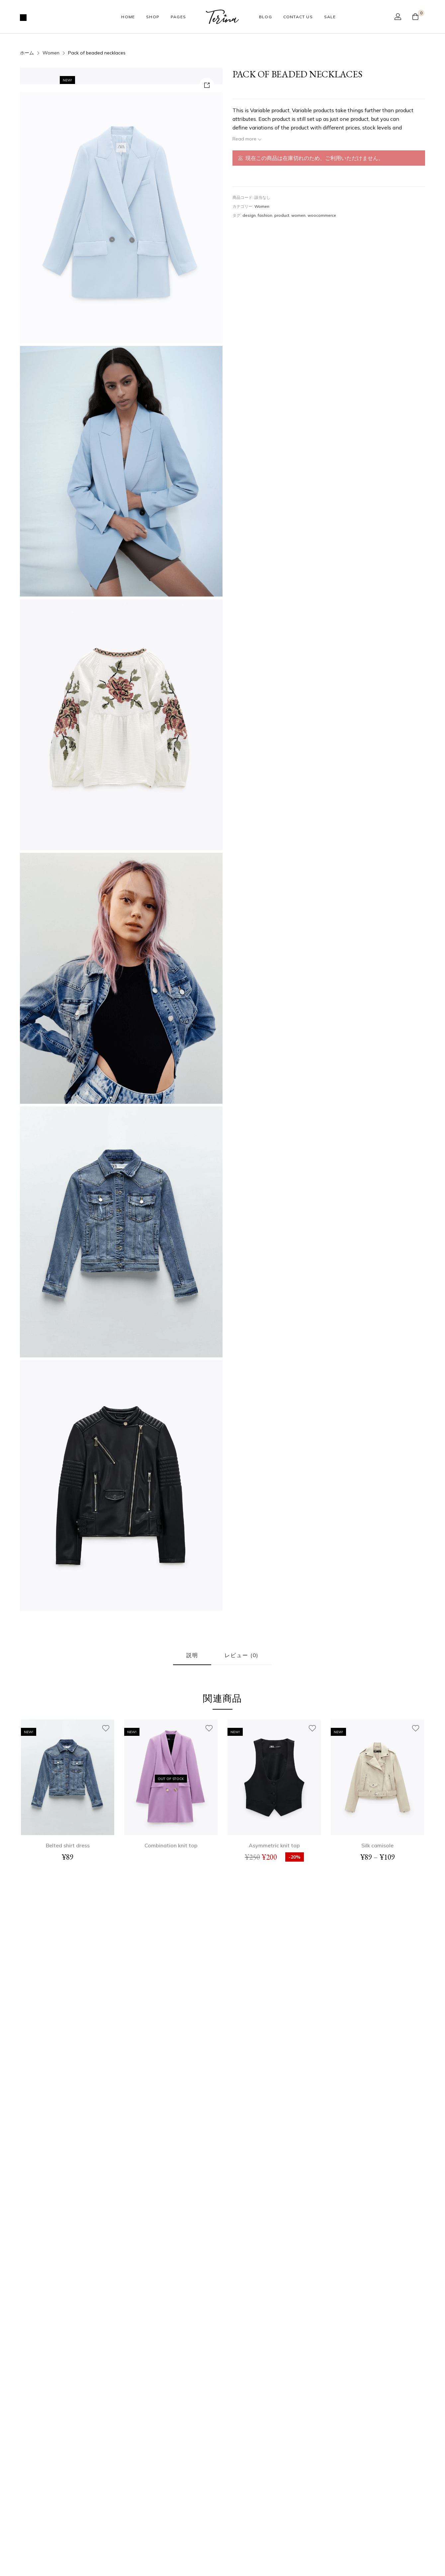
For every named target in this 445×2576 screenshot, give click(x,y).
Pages (178, 16)
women (298, 215)
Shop (152, 16)
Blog (265, 16)
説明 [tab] (192, 1877)
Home (128, 16)
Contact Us (298, 16)
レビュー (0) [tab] (241, 1877)
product (281, 215)
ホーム (27, 53)
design (249, 215)
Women (51, 53)
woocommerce (322, 215)
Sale (330, 16)
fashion (265, 215)
